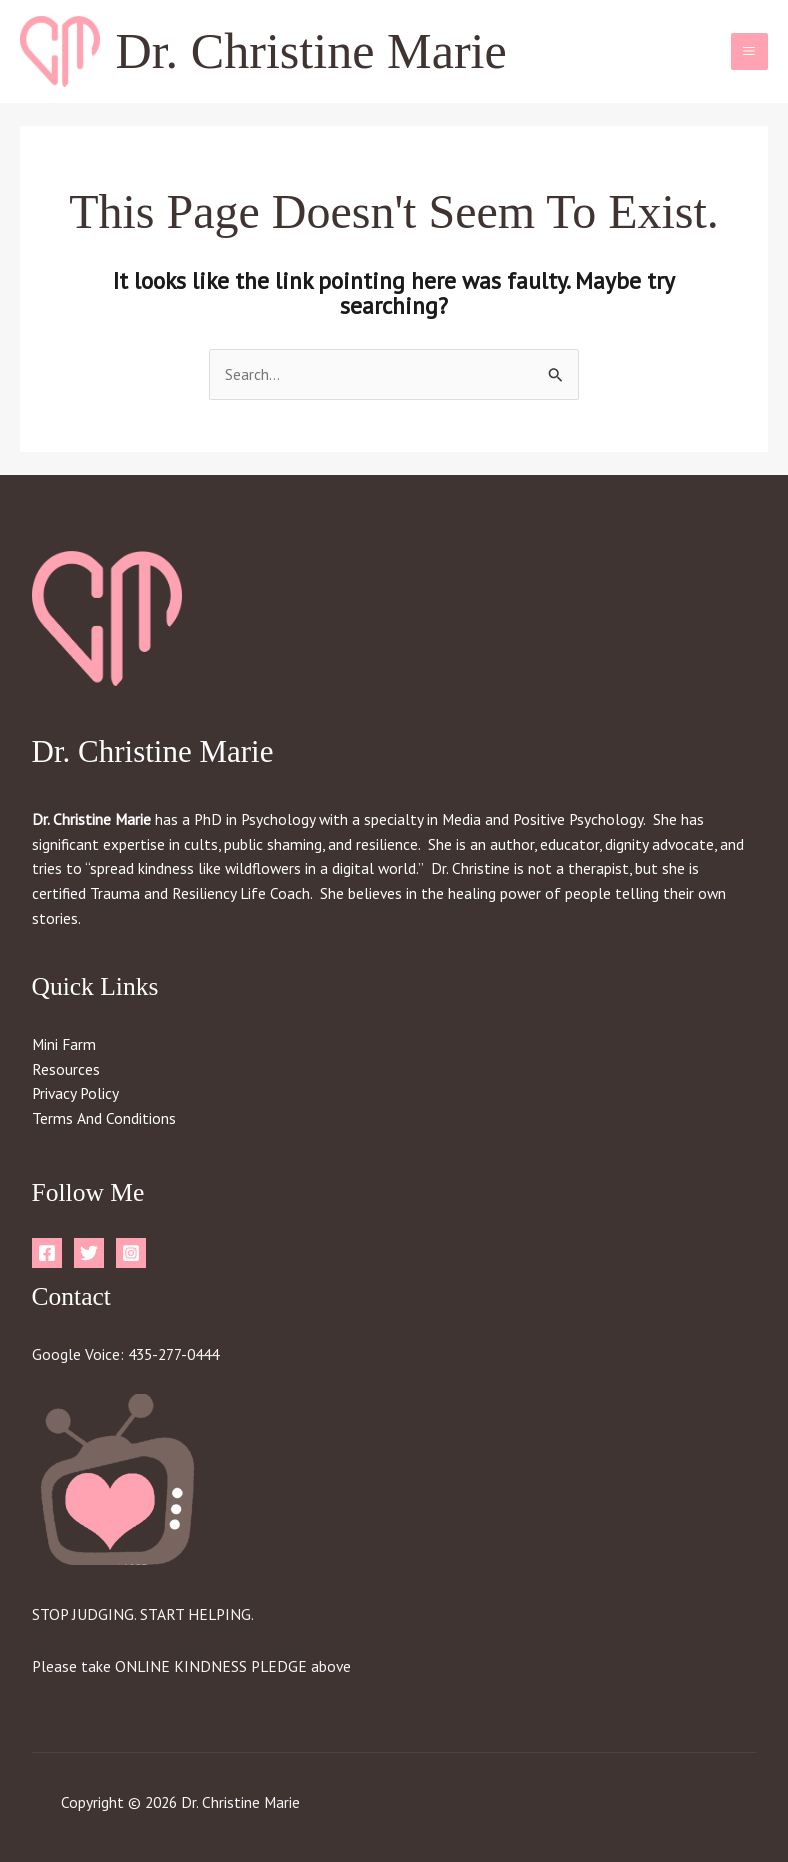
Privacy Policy (75, 1093)
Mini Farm (64, 1044)
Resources (66, 1069)
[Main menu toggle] (749, 51)
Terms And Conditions (104, 1118)
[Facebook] (47, 1253)
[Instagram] (131, 1253)
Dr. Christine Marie (311, 51)
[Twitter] (89, 1253)
